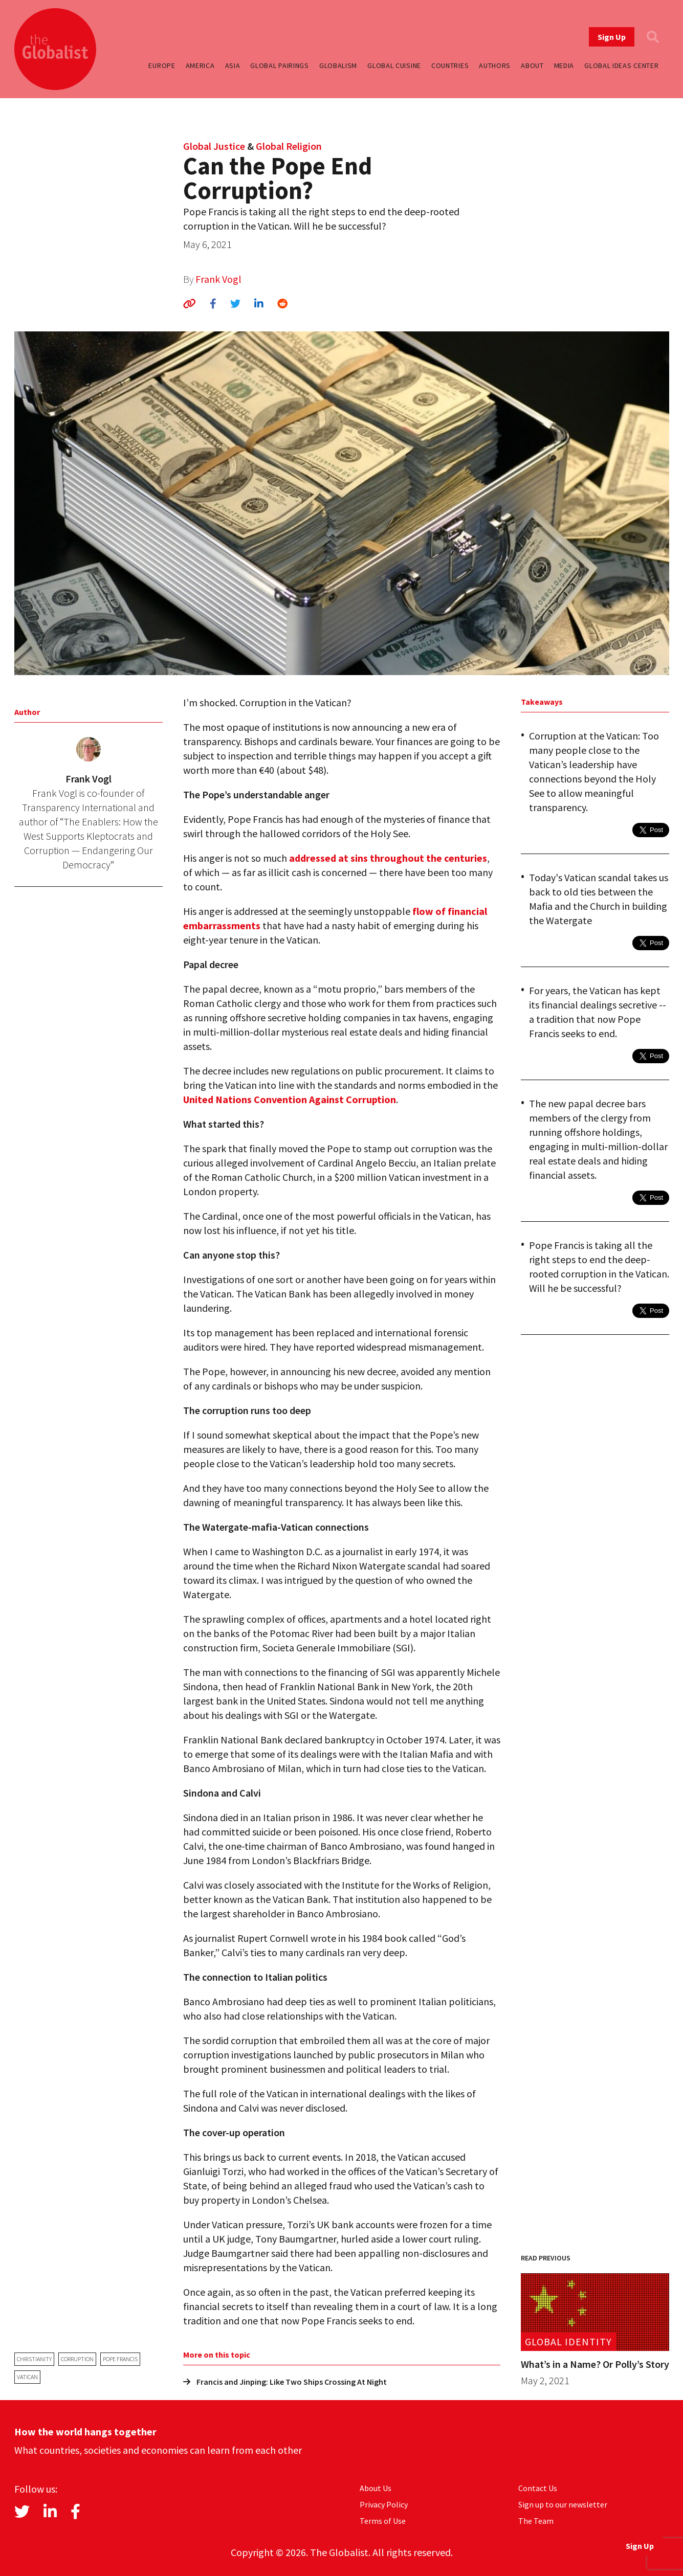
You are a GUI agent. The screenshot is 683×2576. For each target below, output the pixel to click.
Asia (232, 65)
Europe (161, 65)
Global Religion (289, 146)
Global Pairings (279, 65)
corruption (77, 2359)
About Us (375, 2488)
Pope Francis (120, 2359)
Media (564, 65)
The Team (536, 2521)
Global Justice (214, 146)
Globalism (338, 65)
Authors (495, 65)
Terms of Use (383, 2521)
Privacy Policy (384, 2504)
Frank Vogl (218, 279)
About (532, 65)
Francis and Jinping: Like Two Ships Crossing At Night (285, 2382)
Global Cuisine (394, 65)
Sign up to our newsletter (562, 2504)
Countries (450, 65)
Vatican (27, 2377)
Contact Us (537, 2488)
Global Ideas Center (621, 65)
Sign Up (612, 37)
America (200, 65)
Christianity (34, 2359)
